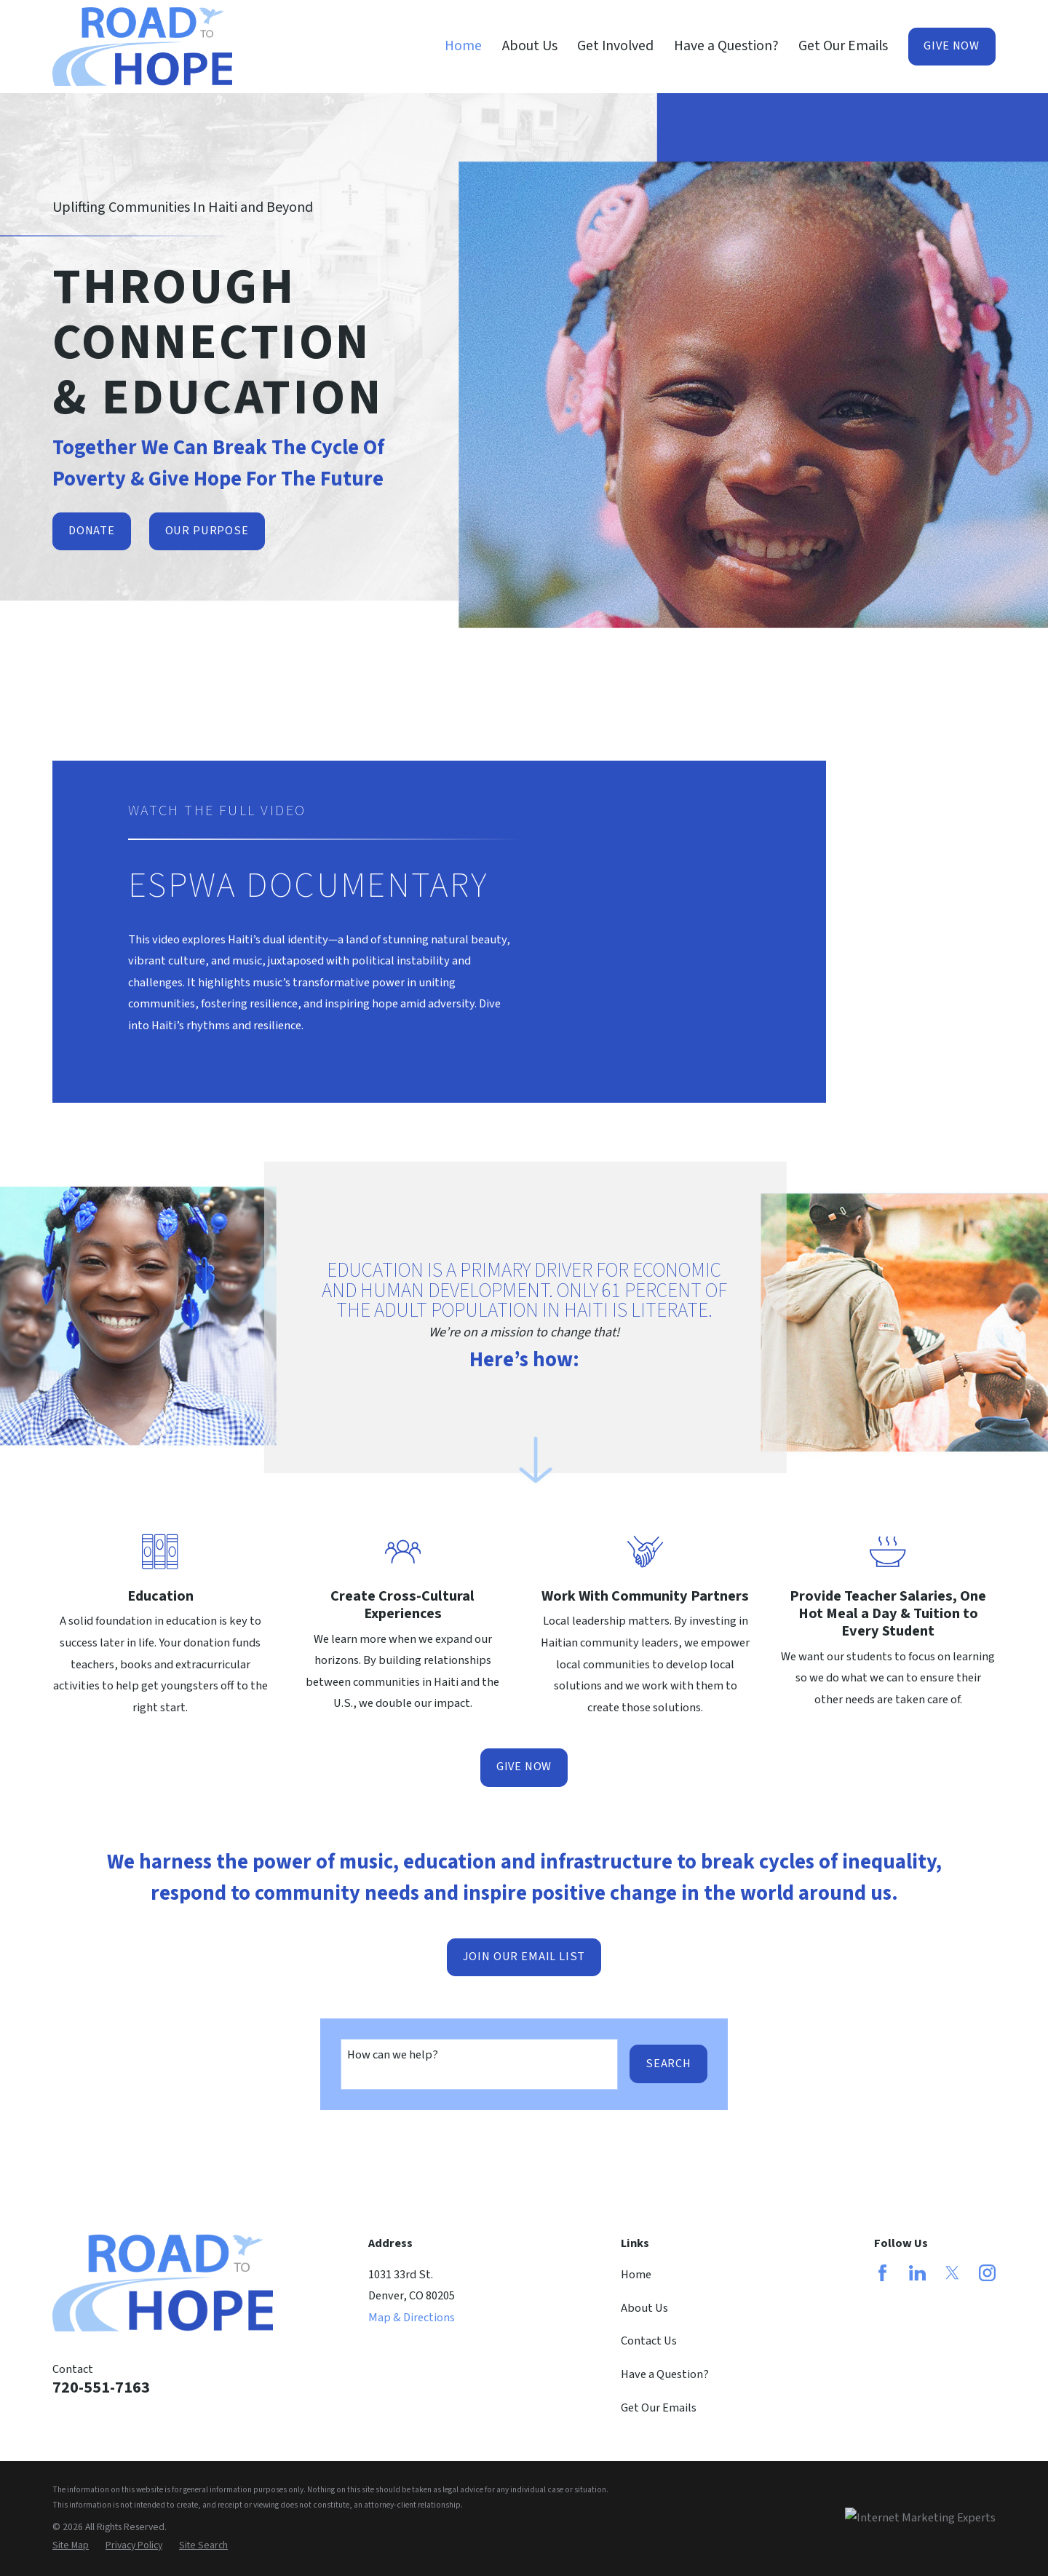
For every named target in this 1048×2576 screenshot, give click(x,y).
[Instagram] (987, 2272)
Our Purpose (207, 530)
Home (636, 2274)
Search (668, 2063)
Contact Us (649, 2341)
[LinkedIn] (917, 2272)
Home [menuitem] (463, 46)
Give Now (952, 46)
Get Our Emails (658, 2408)
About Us (644, 2308)
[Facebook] (882, 2272)
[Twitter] (952, 2272)
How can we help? (392, 2055)
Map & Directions (411, 2317)
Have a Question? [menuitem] (726, 46)
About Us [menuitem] (529, 46)
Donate (91, 530)
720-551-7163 (101, 2388)
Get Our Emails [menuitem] (843, 46)
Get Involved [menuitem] (615, 46)
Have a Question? (665, 2374)
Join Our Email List (524, 1956)
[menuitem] (70, 2546)
